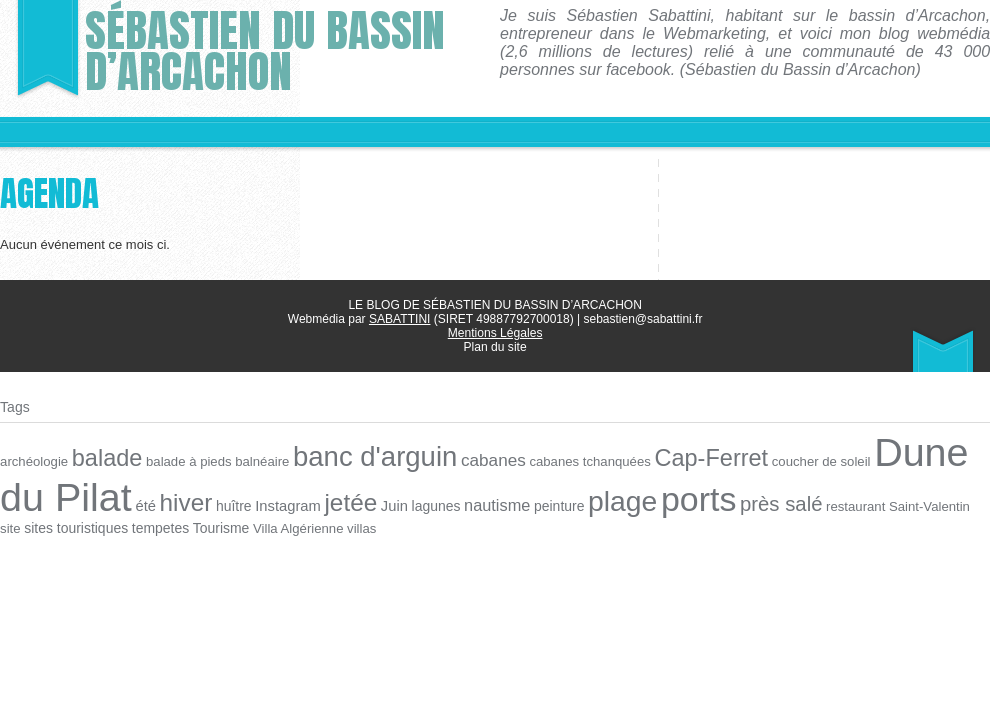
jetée (347, 500)
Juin (389, 504)
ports (690, 497)
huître (230, 504)
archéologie (33, 460)
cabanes (488, 459)
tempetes (134, 525)
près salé (771, 502)
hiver (184, 500)
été (144, 504)
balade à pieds (186, 460)
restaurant (845, 504)
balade (106, 457)
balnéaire (260, 460)
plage (615, 499)
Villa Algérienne (270, 525)
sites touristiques (51, 525)
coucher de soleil (812, 460)
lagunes (431, 504)
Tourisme (195, 525)
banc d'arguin (371, 455)
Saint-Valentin (918, 504)
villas (333, 525)
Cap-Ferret (703, 457)
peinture (553, 504)
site (972, 504)
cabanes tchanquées (583, 460)
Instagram (284, 504)
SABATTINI (399, 319)
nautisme (491, 503)
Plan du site (495, 347)
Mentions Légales (495, 333)
